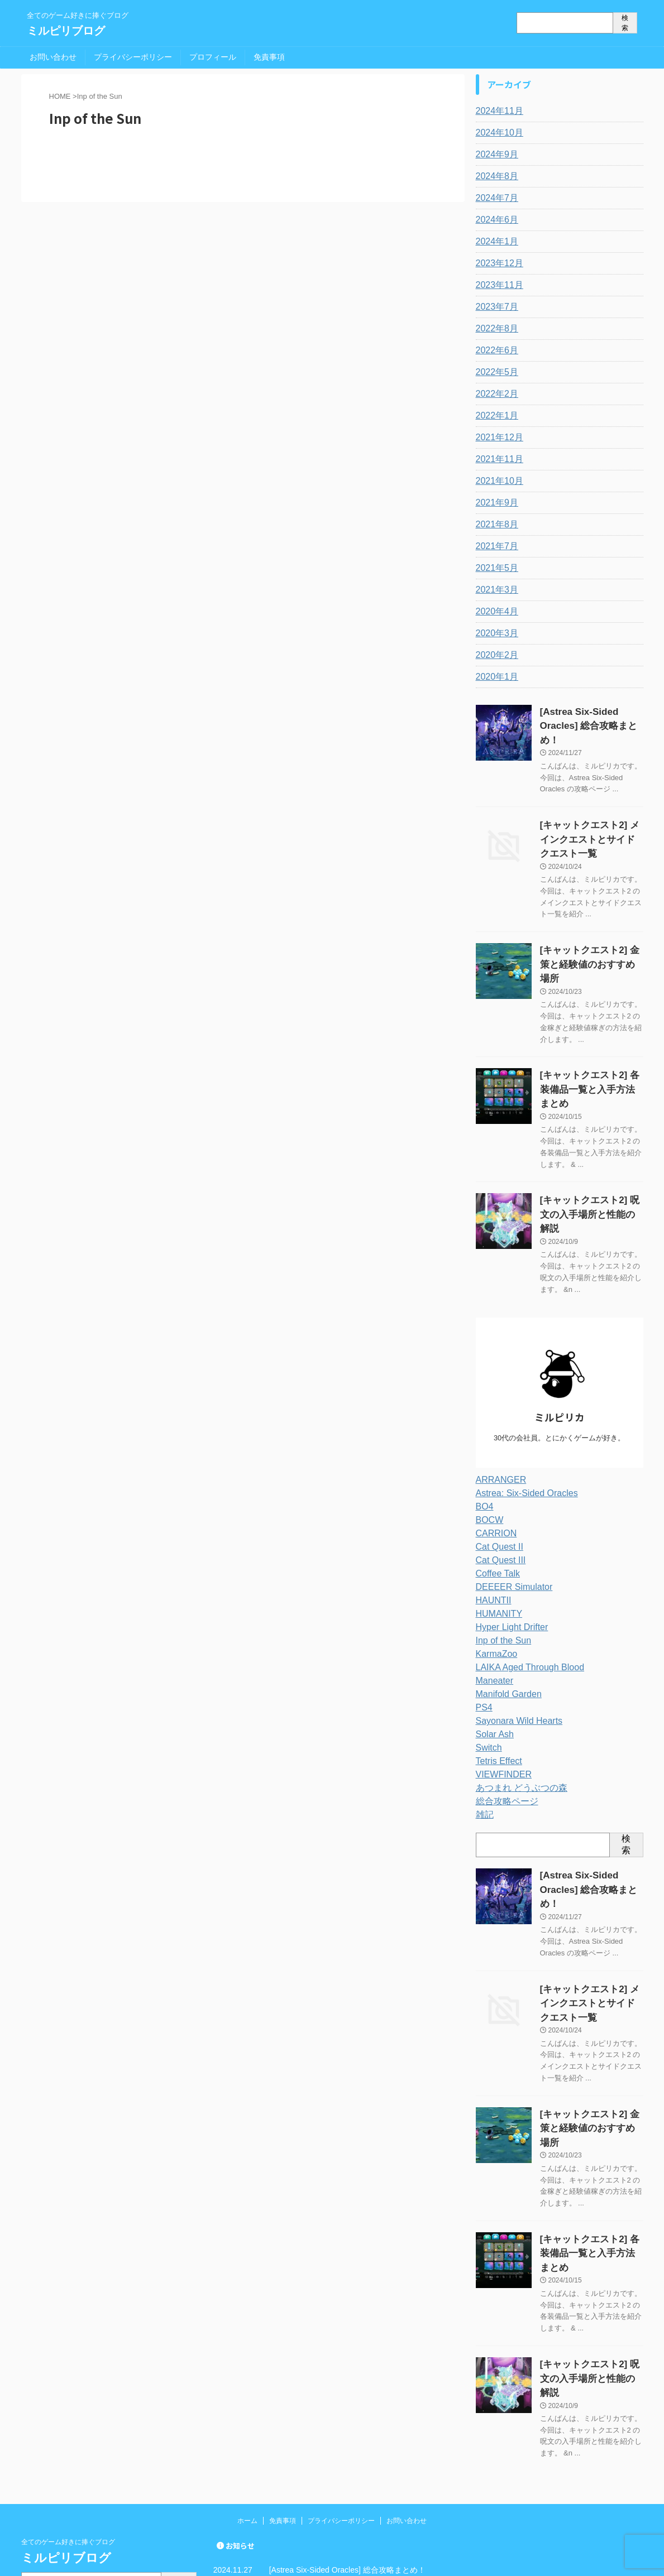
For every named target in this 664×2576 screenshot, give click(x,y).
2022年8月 (494, 328)
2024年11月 (497, 111)
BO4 (483, 1431)
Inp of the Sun (500, 1565)
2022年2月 (494, 394)
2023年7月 (494, 306)
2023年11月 (497, 285)
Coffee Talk (495, 1498)
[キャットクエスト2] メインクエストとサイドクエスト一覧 (591, 819)
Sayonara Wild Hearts (514, 1645)
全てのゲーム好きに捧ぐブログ (68, 2391)
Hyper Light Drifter (507, 1551)
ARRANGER (498, 1404)
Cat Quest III (498, 1485)
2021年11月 (497, 459)
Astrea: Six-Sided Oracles (520, 1418)
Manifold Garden (505, 1618)
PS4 (483, 1632)
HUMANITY (496, 1538)
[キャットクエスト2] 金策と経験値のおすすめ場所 (356, 2457)
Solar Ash (492, 1659)
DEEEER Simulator (509, 1511)
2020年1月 (494, 676)
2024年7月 (494, 198)
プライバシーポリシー (133, 56)
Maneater (492, 1605)
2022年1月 (494, 415)
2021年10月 (497, 481)
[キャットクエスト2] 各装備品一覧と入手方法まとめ (360, 2476)
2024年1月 (494, 241)
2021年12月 (497, 437)
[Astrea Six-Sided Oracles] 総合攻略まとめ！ (347, 2419)
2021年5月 (494, 568)
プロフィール (212, 56)
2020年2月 (494, 655)
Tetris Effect (496, 1685)
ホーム (247, 2370)
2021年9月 (494, 502)
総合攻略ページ (503, 1726)
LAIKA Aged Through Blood (523, 1592)
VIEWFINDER (500, 1699)
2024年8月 (494, 176)
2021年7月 (494, 546)
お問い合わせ (53, 56)
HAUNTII (491, 1525)
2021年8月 (494, 524)
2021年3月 (494, 589)
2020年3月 (494, 633)
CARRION (494, 1458)
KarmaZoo (494, 1578)
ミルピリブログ (66, 31)
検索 (625, 23)
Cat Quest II (497, 1471)
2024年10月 (497, 132)
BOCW (488, 1444)
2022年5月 (494, 372)
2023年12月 (497, 263)
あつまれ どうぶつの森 (516, 1712)
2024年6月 (494, 219)
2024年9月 (494, 154)
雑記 (483, 1739)
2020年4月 (494, 611)
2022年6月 (494, 350)
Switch (487, 1672)
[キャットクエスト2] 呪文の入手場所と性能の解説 (356, 2495)
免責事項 (269, 56)
